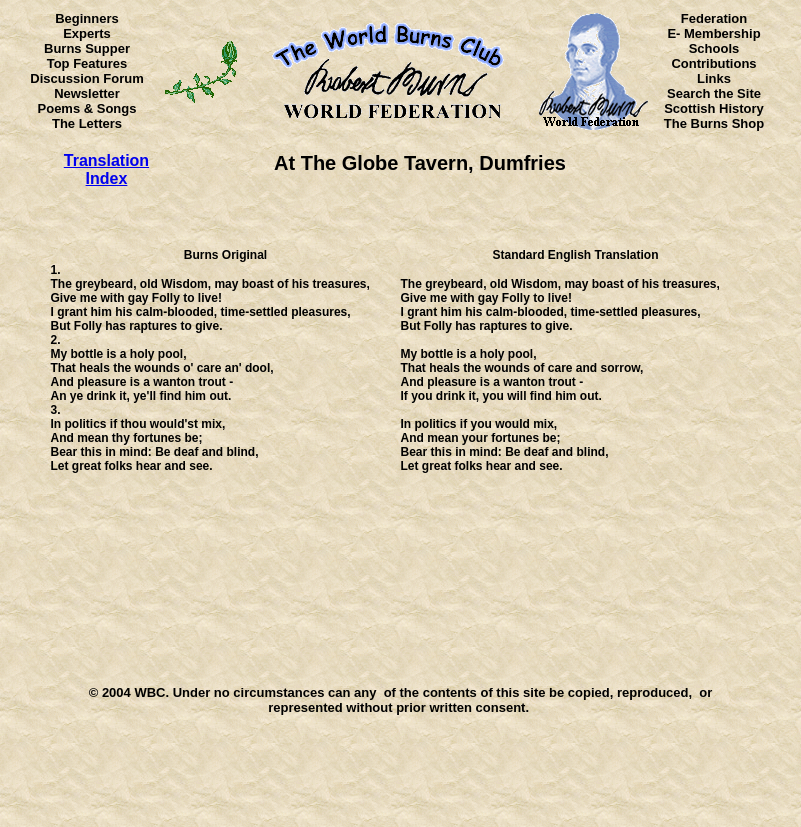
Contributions (713, 63)
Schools (714, 48)
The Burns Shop (714, 123)
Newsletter (87, 93)
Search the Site (714, 93)
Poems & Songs (87, 108)
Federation (714, 18)
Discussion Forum (86, 78)
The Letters (87, 123)
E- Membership (713, 33)
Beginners (87, 18)
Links (714, 78)
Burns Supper (87, 48)
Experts (87, 33)
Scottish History (714, 108)
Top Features (87, 63)
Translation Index (106, 169)
